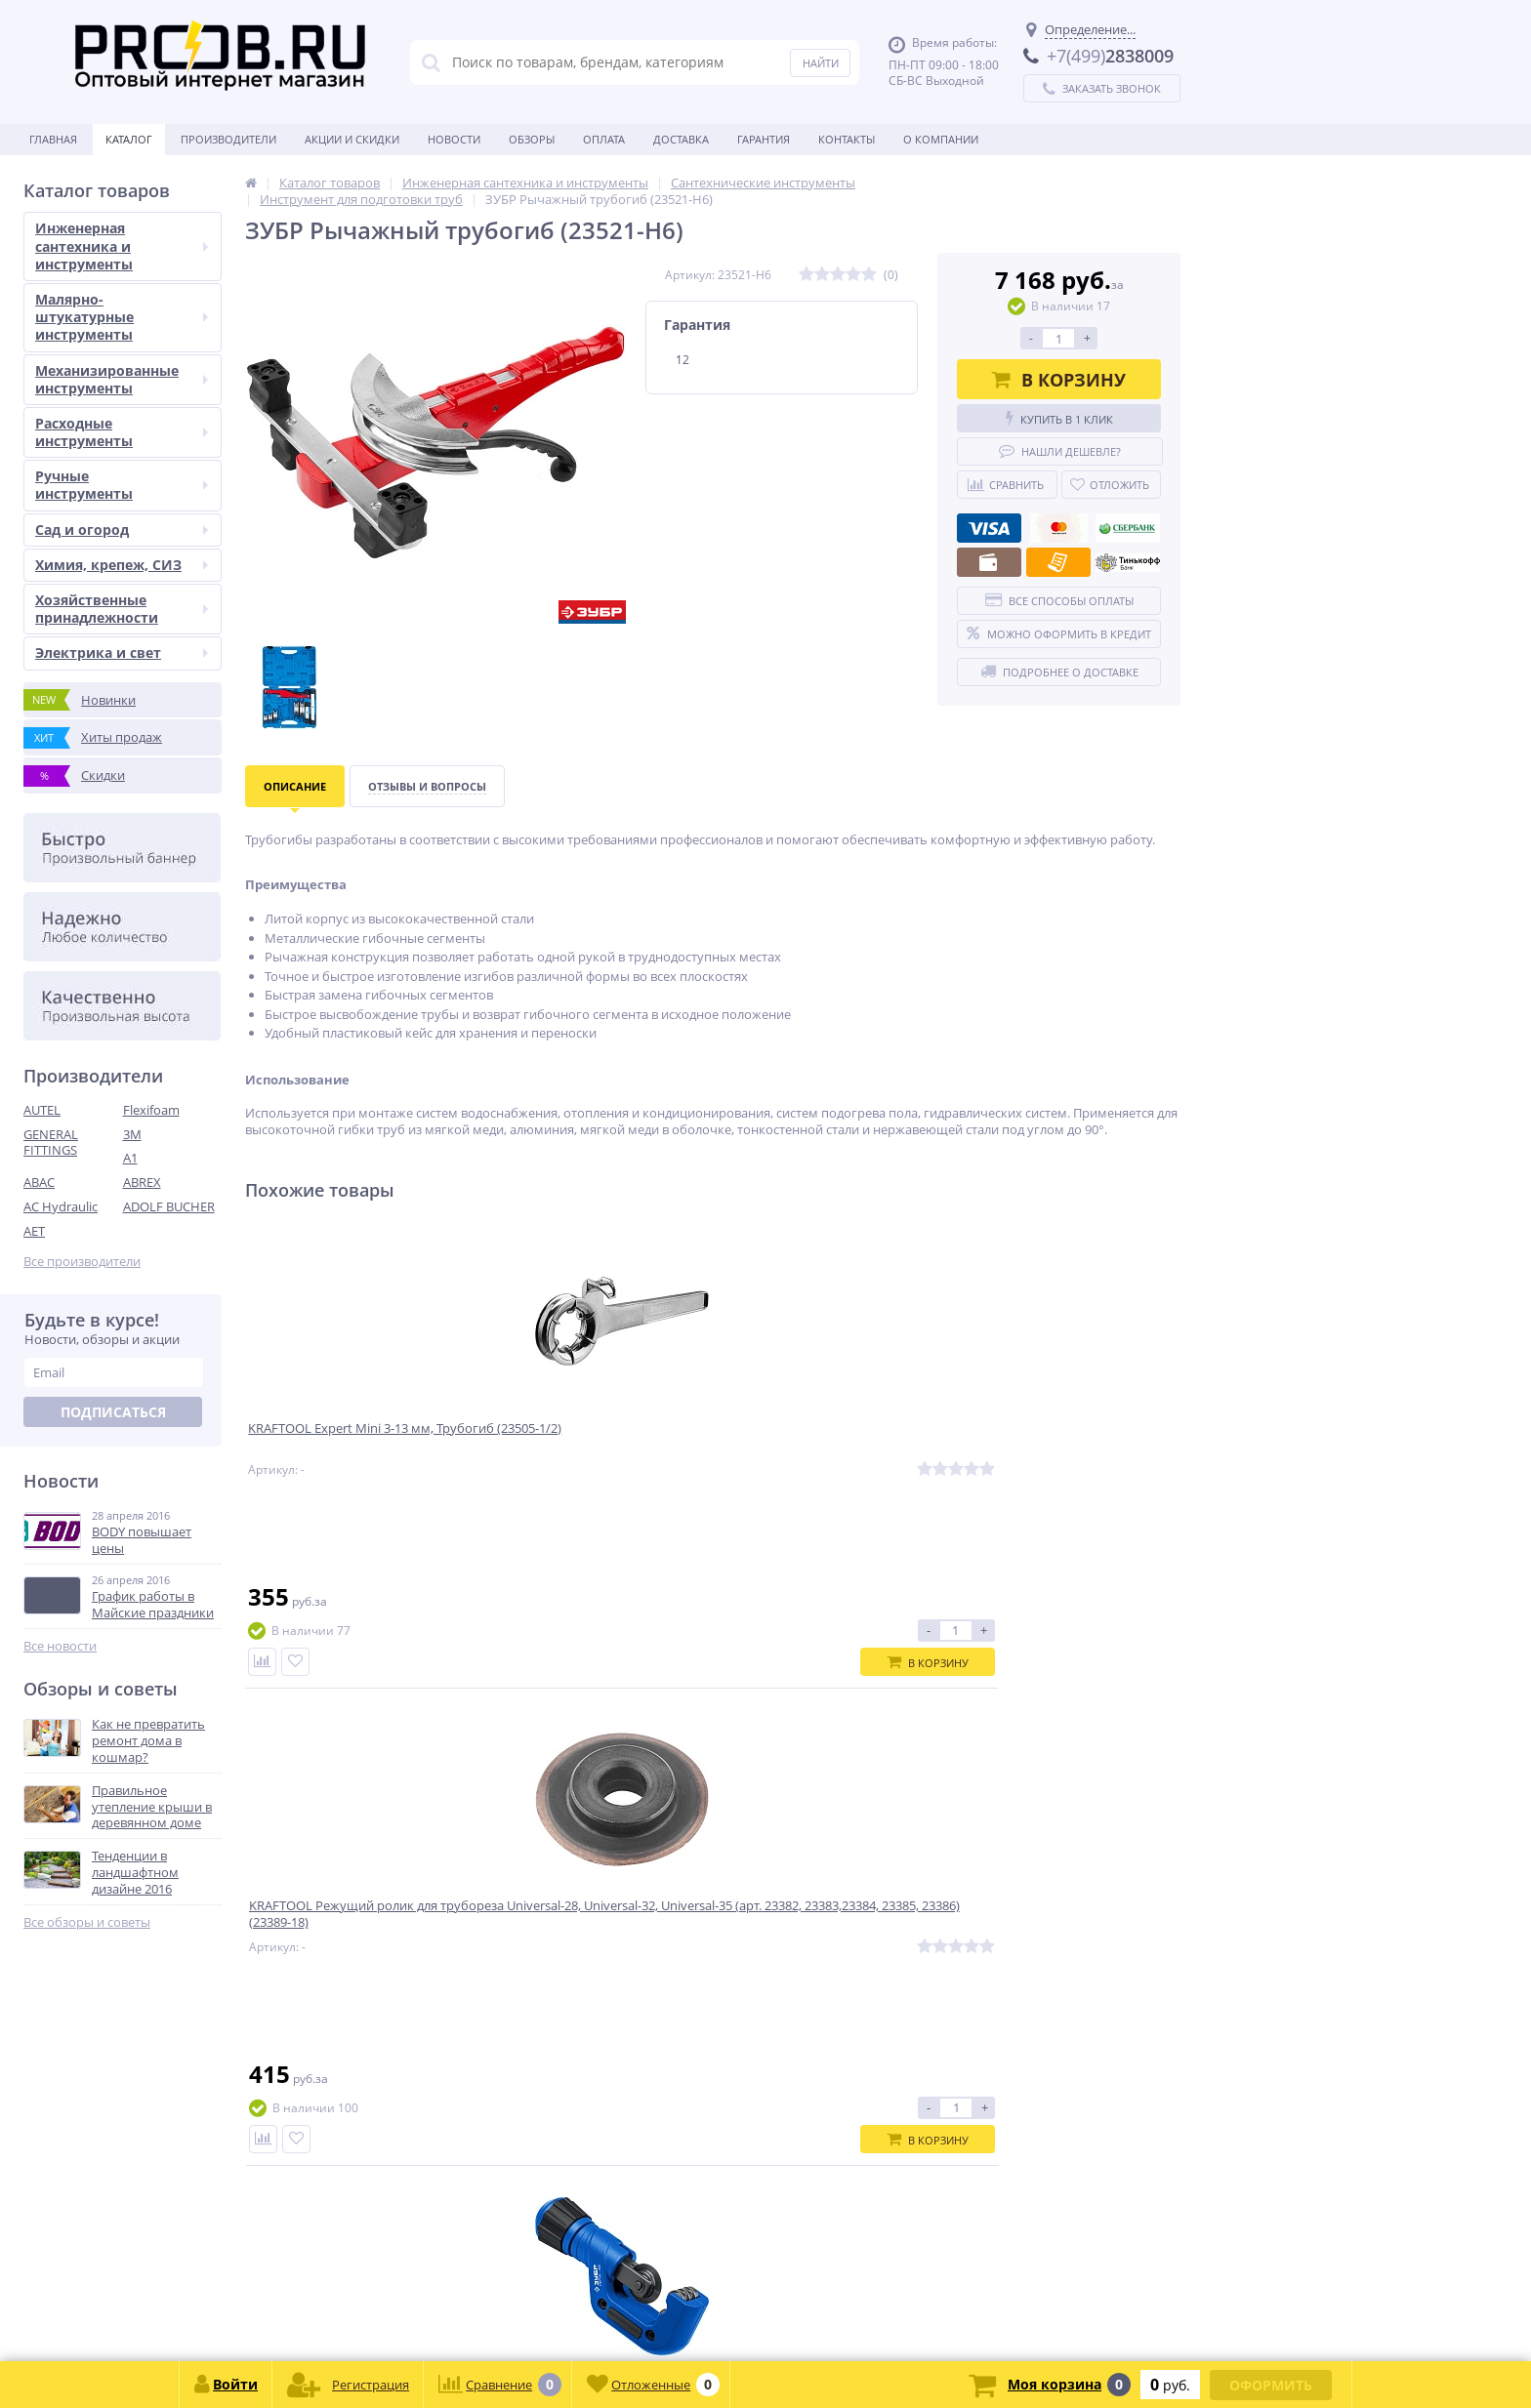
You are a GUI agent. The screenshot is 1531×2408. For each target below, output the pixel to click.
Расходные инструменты (121, 432)
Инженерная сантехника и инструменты (121, 245)
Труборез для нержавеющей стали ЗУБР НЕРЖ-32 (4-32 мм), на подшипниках (829, 1457)
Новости (454, 139)
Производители (228, 139)
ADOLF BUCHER (169, 1206)
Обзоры (532, 139)
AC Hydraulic (60, 1206)
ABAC (39, 1182)
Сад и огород (121, 529)
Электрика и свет (121, 652)
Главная (53, 139)
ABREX (142, 1182)
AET (34, 1231)
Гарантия (763, 139)
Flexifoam (151, 1110)
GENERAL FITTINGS (50, 1142)
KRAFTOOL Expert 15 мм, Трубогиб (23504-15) (1036, 1448)
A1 (130, 1157)
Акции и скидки (352, 139)
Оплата (604, 139)
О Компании (940, 139)
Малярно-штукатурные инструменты (121, 317)
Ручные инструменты (121, 485)
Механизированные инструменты (121, 379)
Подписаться (113, 1412)
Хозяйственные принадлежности (121, 609)
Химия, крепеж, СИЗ (121, 564)
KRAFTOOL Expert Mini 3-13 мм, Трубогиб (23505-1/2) (352, 1448)
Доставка (681, 139)
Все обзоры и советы (86, 1922)
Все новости (60, 1646)
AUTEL (42, 1110)
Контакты (846, 139)
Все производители (82, 1261)
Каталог (128, 139)
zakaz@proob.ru (272, 2314)
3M (132, 1134)
